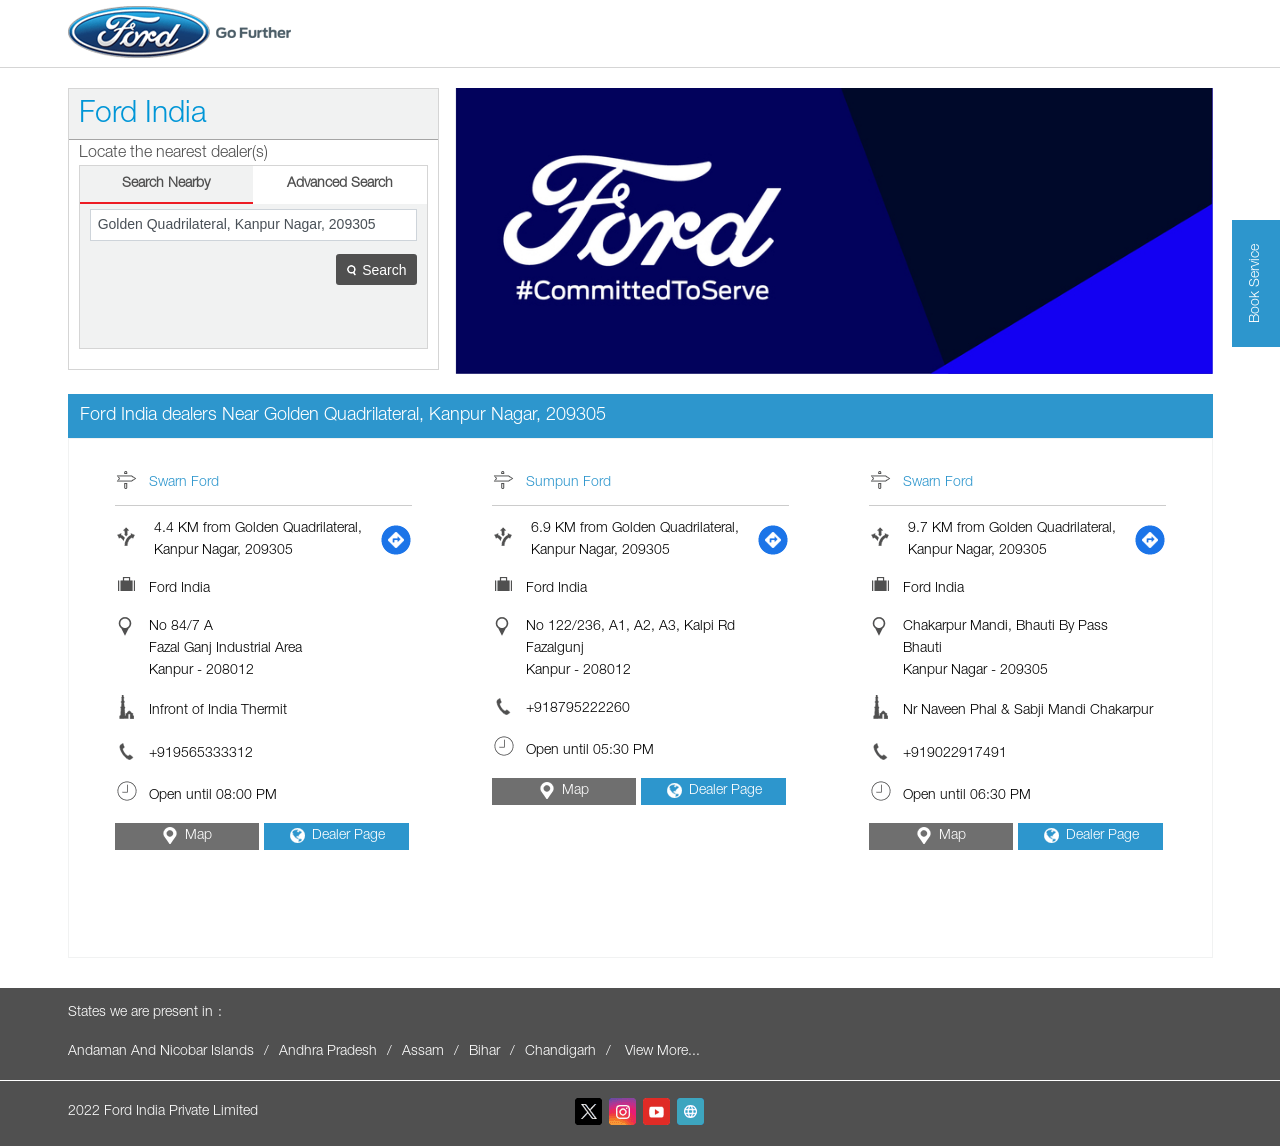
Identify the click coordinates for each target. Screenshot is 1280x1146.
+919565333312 (201, 754)
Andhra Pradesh (328, 1052)
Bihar (484, 1052)
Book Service (1256, 283)
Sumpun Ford (568, 483)
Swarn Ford (184, 483)
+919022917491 (955, 754)
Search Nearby (166, 184)
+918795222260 (578, 709)
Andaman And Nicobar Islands (161, 1052)
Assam (423, 1052)
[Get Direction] (396, 540)
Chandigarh (560, 1052)
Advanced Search (340, 184)
